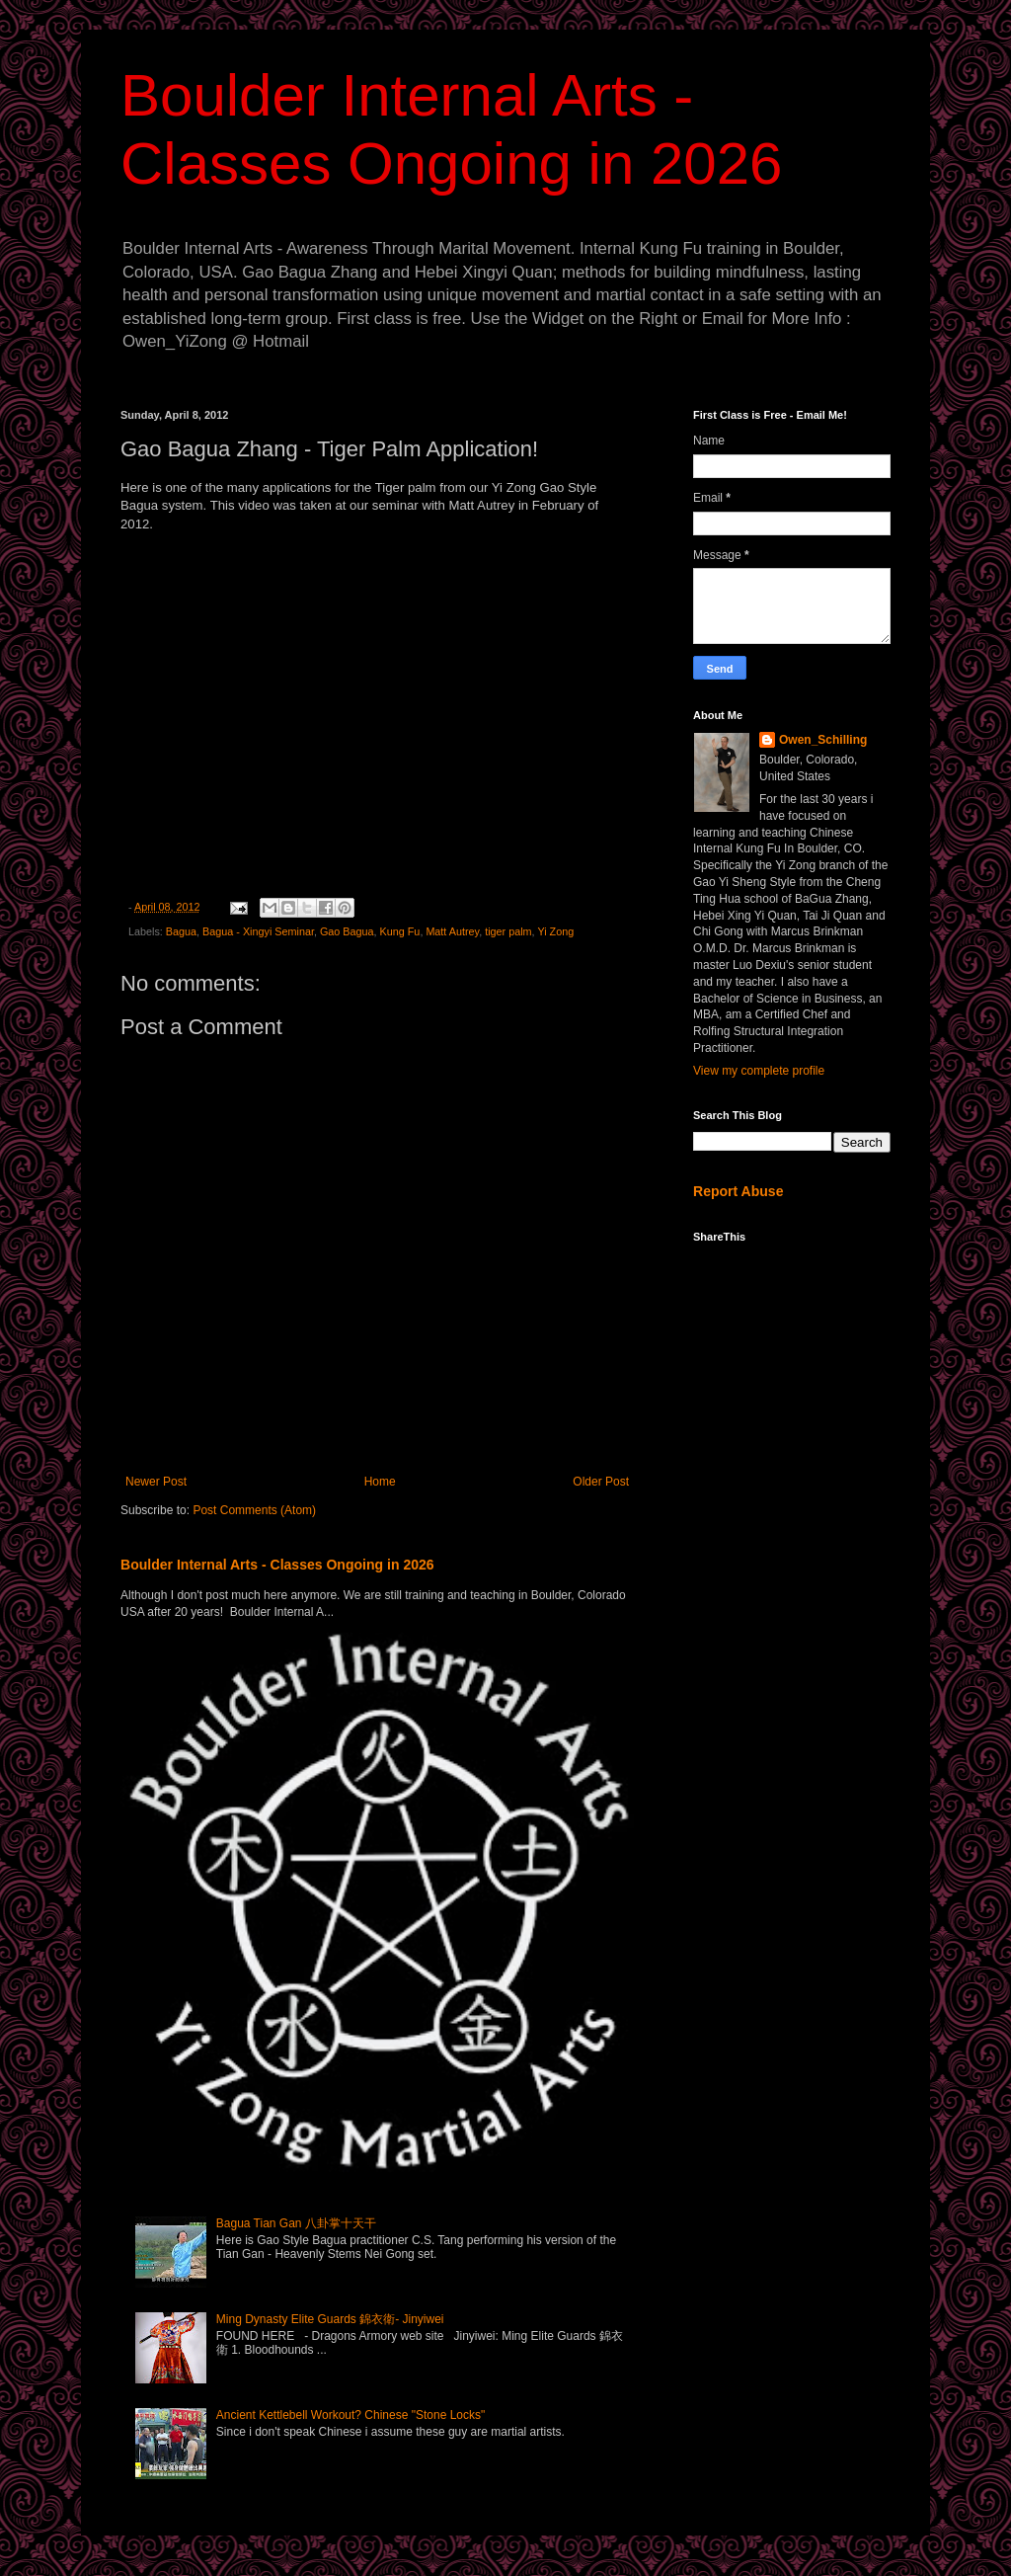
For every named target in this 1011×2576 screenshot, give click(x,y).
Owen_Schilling (823, 740)
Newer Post (156, 1482)
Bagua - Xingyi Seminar (258, 931)
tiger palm (508, 931)
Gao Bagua (347, 931)
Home (380, 1482)
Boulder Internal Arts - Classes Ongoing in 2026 (277, 1564)
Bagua (181, 931)
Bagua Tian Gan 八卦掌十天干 (296, 2223)
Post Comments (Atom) (254, 1510)
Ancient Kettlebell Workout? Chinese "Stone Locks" (350, 2415)
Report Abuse (738, 1191)
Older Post (601, 1482)
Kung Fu (400, 931)
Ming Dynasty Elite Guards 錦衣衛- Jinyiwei (330, 2319)
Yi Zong (555, 931)
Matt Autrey (452, 931)
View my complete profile (758, 1071)
